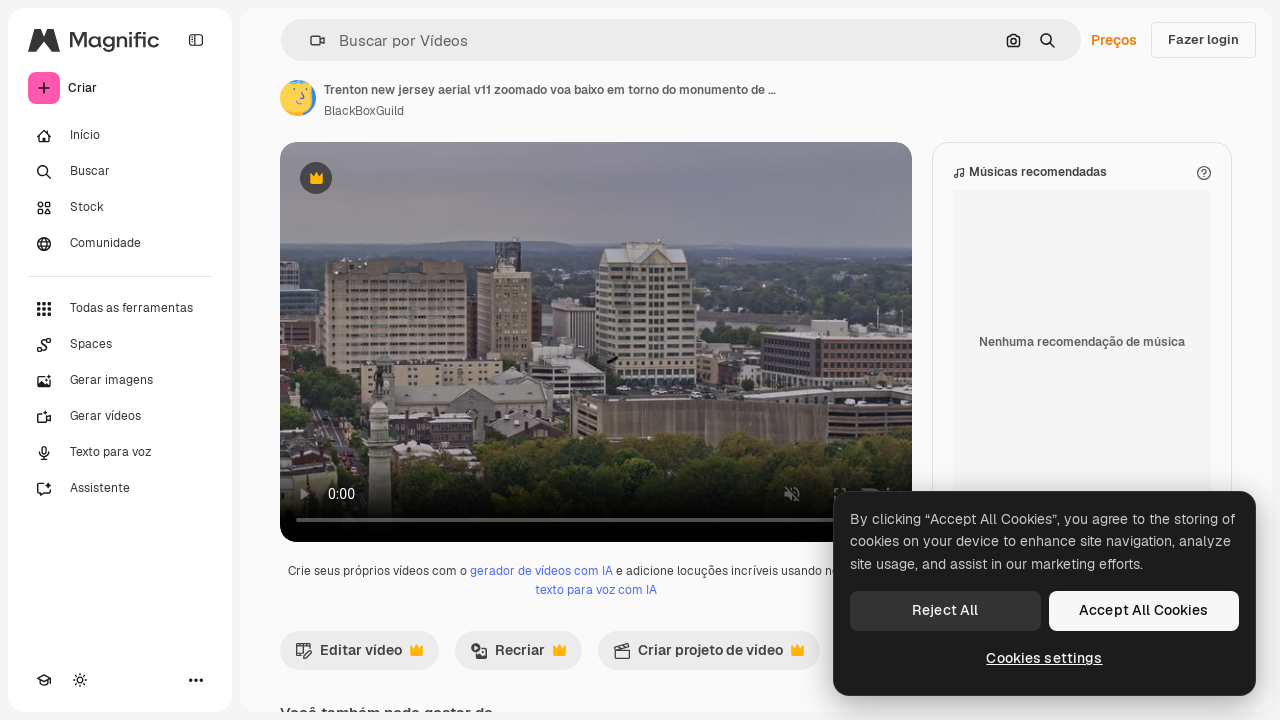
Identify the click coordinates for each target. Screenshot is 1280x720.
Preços (1114, 40)
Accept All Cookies (1144, 610)
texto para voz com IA (596, 590)
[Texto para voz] (120, 453)
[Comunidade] (120, 244)
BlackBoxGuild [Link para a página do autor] (364, 111)
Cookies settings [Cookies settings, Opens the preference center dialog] (1044, 658)
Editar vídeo (359, 655)
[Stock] (120, 208)
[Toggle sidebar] (196, 40)
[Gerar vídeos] (120, 417)
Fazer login (1203, 39)
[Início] (120, 136)
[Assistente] (120, 489)
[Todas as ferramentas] (120, 309)
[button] (309, 40)
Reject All (945, 610)
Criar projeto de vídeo (708, 655)
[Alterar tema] (80, 680)
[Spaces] (120, 345)
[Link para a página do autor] (298, 98)
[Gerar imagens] (120, 381)
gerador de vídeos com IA (541, 571)
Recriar (518, 655)
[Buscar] (120, 172)
